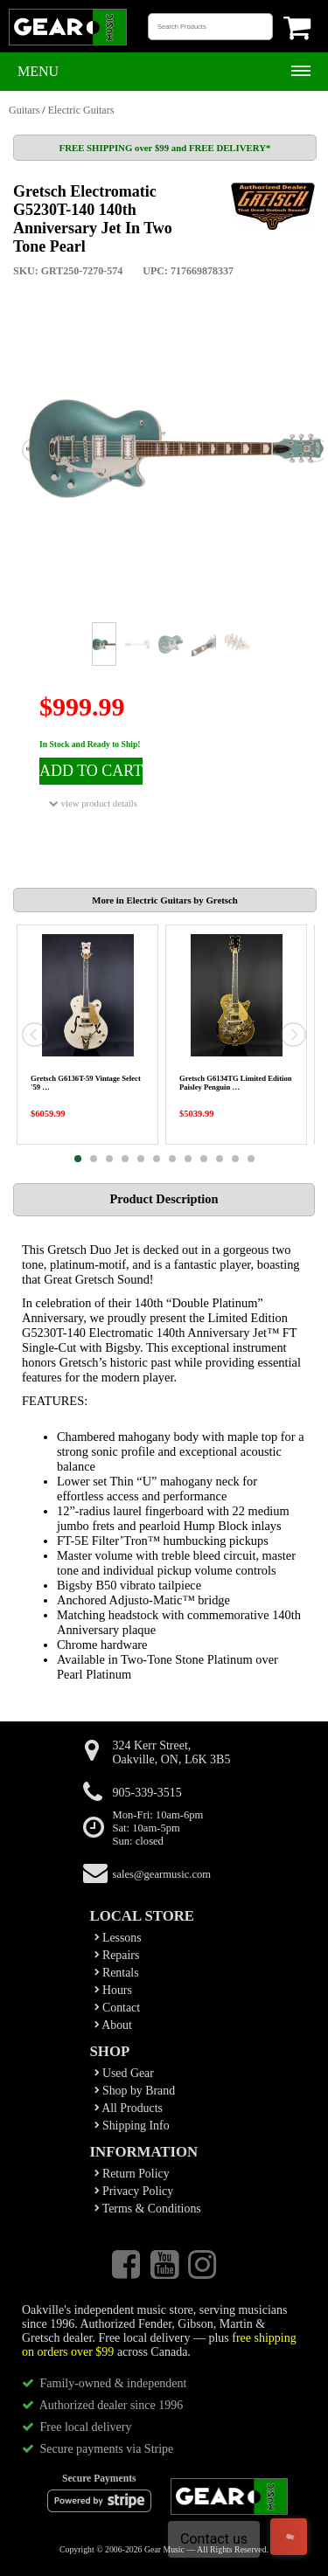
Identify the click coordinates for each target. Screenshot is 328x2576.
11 (235, 1158)
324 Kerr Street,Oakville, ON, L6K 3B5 (172, 1752)
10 (219, 1158)
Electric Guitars (81, 110)
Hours (113, 1990)
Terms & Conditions (147, 2208)
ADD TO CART (91, 770)
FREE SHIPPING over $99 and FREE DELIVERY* (165, 147)
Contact (117, 2007)
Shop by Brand (135, 2090)
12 (251, 1158)
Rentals (116, 1972)
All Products (128, 2108)
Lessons (118, 1937)
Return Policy (132, 2173)
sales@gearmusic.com (162, 1874)
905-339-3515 (147, 1792)
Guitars (24, 110)
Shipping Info (132, 2125)
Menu (38, 71)
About (113, 2025)
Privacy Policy (134, 2191)
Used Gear (124, 2073)
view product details (93, 803)
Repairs (117, 1955)
